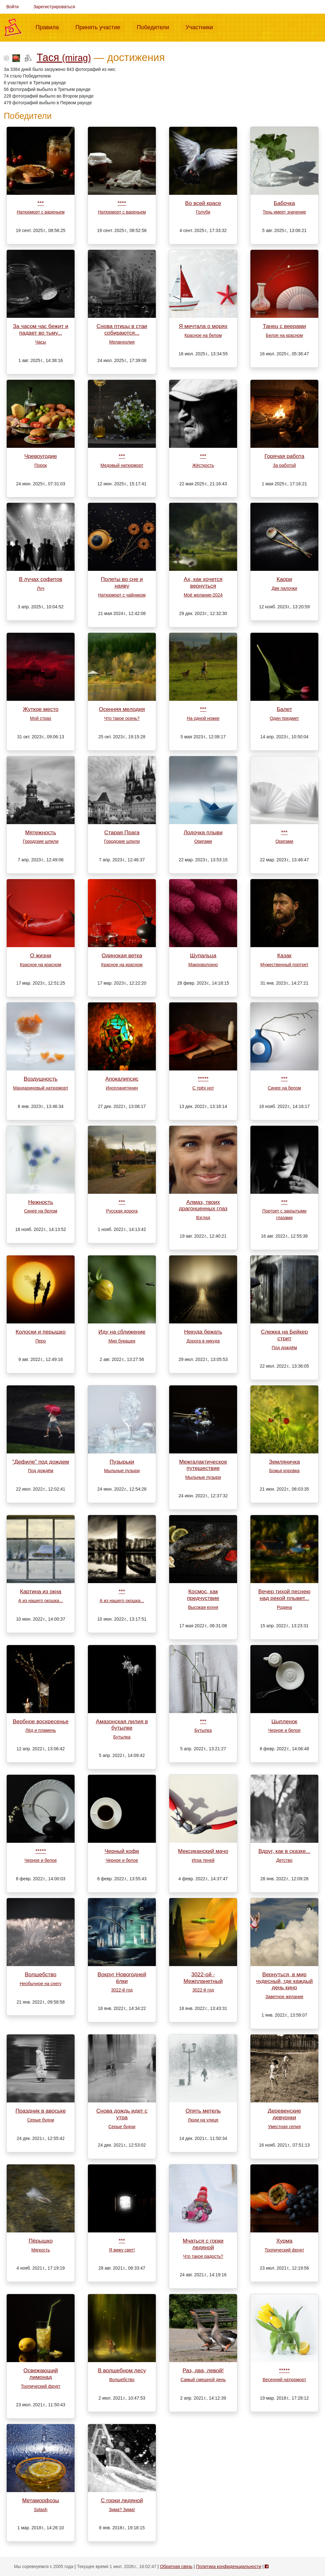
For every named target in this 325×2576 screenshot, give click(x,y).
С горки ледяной (122, 2500)
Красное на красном (40, 964)
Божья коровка (284, 1470)
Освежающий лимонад (40, 2373)
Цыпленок (284, 1721)
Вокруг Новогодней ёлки (121, 1977)
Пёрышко (41, 2241)
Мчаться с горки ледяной (203, 2244)
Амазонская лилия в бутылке (122, 1724)
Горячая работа (284, 456)
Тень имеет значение (284, 212)
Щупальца (203, 955)
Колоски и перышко (40, 1332)
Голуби (203, 212)
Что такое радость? (203, 2256)
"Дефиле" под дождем (40, 1462)
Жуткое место (40, 709)
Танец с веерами (284, 326)
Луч (40, 588)
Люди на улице (203, 2119)
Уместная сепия (284, 2126)
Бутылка (121, 1736)
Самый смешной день (203, 2379)
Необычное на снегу (40, 1983)
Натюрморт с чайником (122, 595)
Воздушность (40, 1079)
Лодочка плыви (203, 832)
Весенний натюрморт (284, 2379)
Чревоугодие (40, 456)
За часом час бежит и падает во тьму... (40, 329)
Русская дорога (121, 1210)
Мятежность (40, 832)
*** (40, 203)
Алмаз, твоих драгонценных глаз (203, 1205)
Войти (12, 6)
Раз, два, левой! (203, 2370)
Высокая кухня (203, 1607)
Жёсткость (203, 465)
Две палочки (284, 588)
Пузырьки (121, 1462)
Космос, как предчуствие (203, 1594)
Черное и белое (284, 1730)
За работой (284, 465)
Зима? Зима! (122, 2509)
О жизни (40, 955)
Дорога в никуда (203, 1340)
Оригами (203, 841)
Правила (50, 27)
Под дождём (284, 1347)
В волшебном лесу (122, 2370)
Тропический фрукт (284, 2249)
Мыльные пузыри (122, 1470)
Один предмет (284, 718)
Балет (284, 709)
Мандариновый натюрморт (40, 1087)
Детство (284, 1860)
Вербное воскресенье (41, 1721)
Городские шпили (40, 841)
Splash (41, 2509)
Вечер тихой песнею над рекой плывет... (284, 1594)
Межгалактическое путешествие (203, 1465)
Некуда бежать (203, 1332)
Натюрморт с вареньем (40, 212)
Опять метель (203, 2111)
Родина (284, 1607)
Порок (40, 465)
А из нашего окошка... (40, 1600)
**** (121, 203)
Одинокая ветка (122, 955)
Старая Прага (122, 832)
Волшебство (40, 1974)
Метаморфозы (40, 2500)
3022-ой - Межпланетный (202, 1977)
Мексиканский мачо (203, 1851)
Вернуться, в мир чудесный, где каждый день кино (284, 1981)
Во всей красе (203, 203)
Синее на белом (284, 1087)
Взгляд (203, 1217)
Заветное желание (284, 1996)
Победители (155, 27)
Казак (284, 955)
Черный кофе (122, 1851)
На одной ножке (203, 718)
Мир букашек (122, 1340)
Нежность (40, 1202)
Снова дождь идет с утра (122, 2114)
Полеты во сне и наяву (122, 582)
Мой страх (40, 718)
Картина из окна (40, 1591)
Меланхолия (122, 342)
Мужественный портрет (284, 964)
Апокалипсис (122, 1079)
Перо (40, 1340)
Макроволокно (203, 964)
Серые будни (40, 2119)
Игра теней (203, 1860)
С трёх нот (203, 1087)
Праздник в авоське (41, 2111)
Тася (63, 57)
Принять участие (100, 27)
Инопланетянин (122, 1087)
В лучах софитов (41, 579)
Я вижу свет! (122, 2249)
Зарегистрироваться (54, 6)
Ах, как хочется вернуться (203, 582)
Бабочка (284, 203)
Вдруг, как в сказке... (284, 1851)
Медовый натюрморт (122, 465)
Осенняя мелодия (122, 709)
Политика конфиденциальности (228, 2566)
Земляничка (284, 1462)
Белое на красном (284, 335)
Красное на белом (203, 335)
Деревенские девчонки (284, 2114)
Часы (40, 342)
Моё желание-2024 (203, 595)
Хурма (284, 2241)
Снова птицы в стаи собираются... (121, 329)
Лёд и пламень (40, 1730)
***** (203, 1079)
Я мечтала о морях (203, 326)
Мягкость (40, 2249)
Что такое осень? (122, 718)
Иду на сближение (121, 1332)
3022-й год (122, 1989)
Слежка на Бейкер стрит (284, 1335)
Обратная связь (176, 2566)
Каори (284, 579)
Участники (202, 27)
